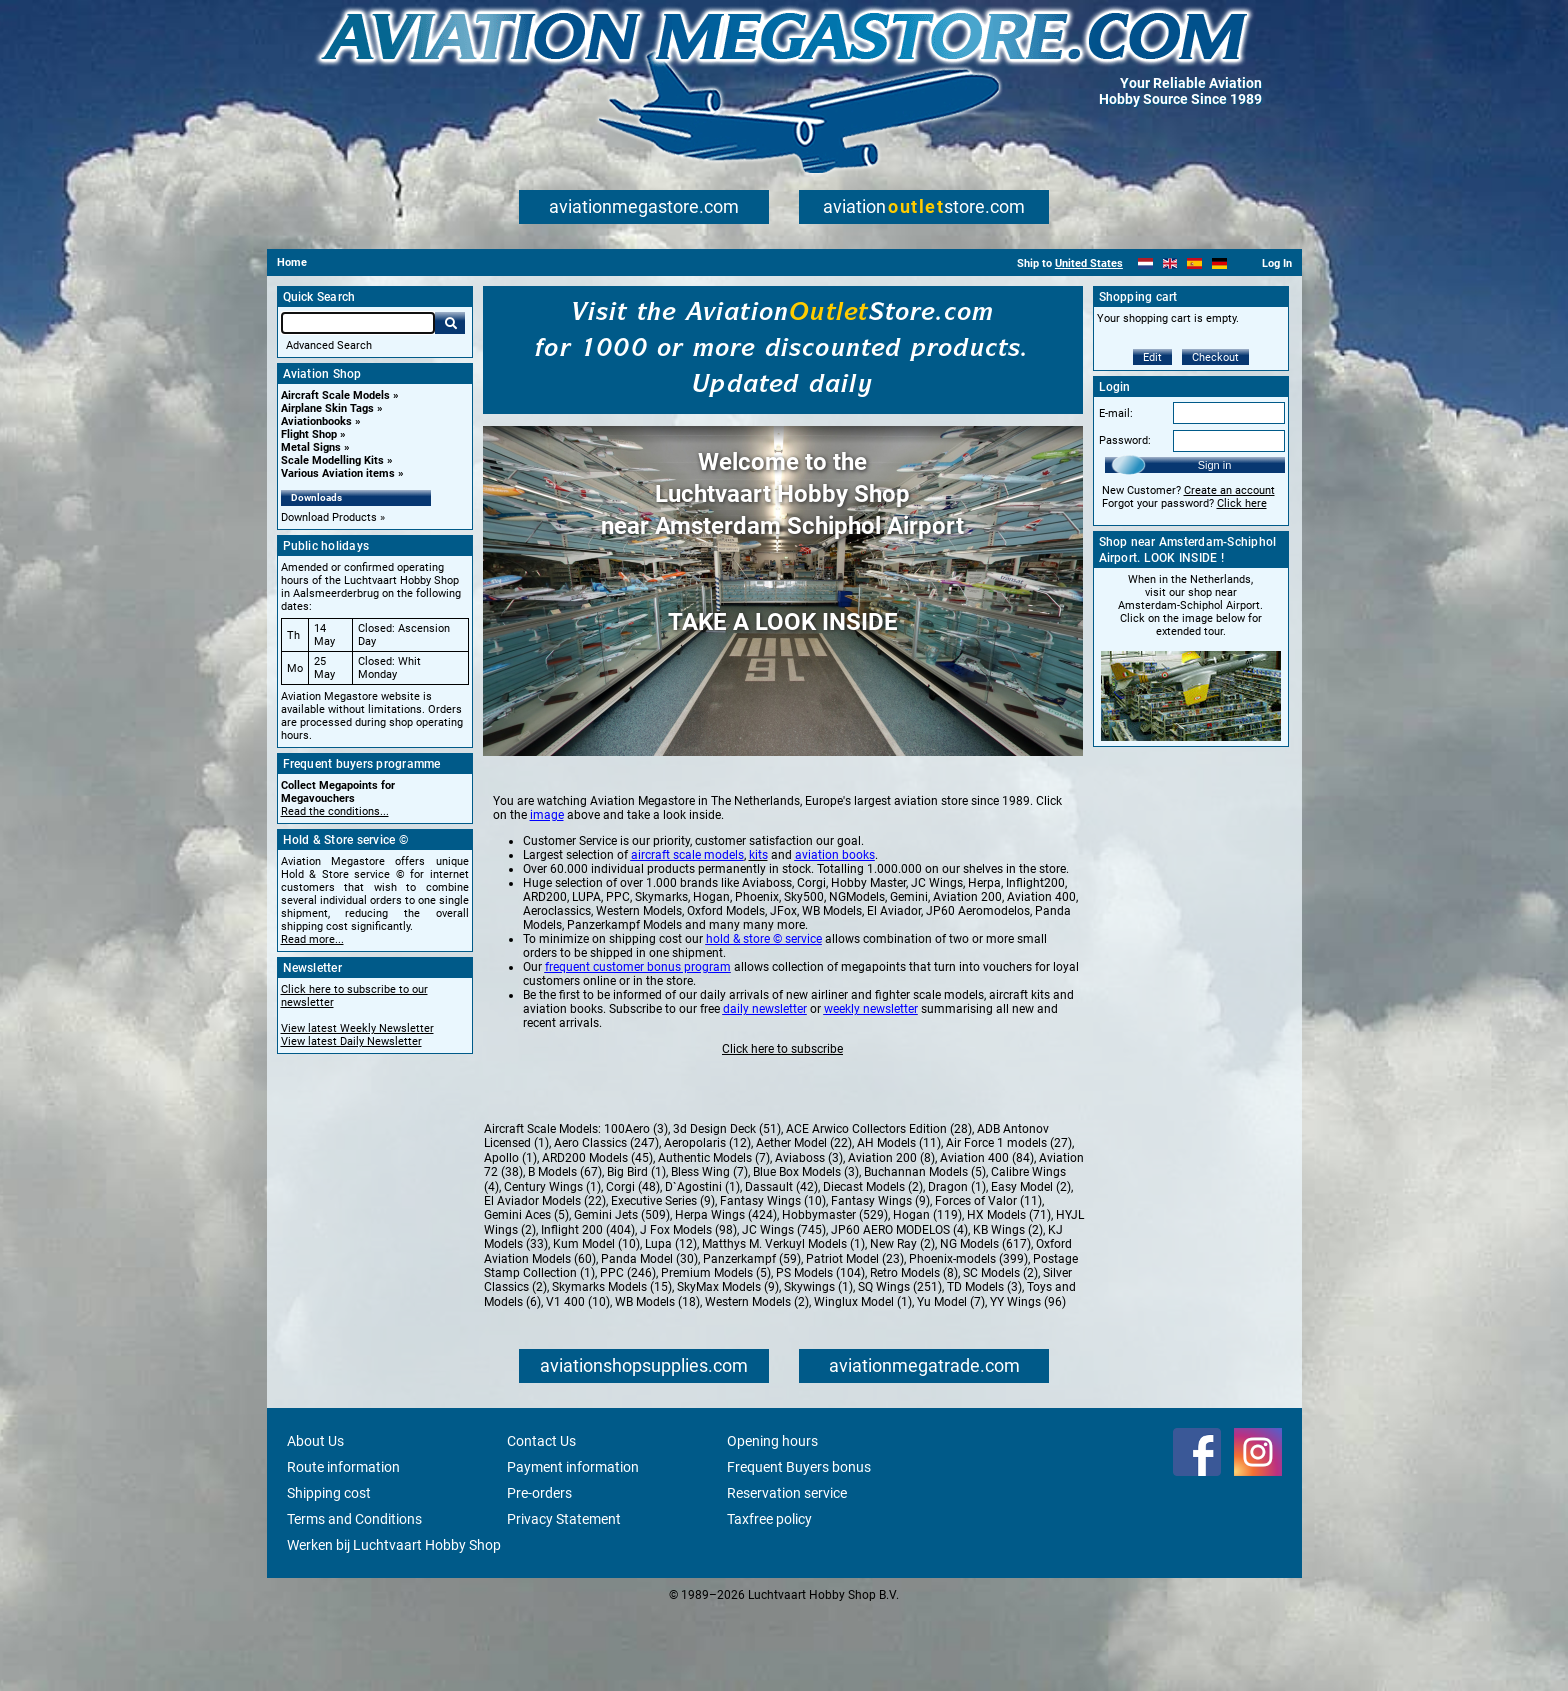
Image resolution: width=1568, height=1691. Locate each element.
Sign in (1215, 465)
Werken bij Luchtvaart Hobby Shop (394, 1624)
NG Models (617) (985, 1323)
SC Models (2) (1000, 1352)
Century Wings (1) (552, 1266)
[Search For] (358, 323)
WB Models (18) (657, 1381)
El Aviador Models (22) (545, 1280)
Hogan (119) (927, 1294)
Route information (343, 1546)
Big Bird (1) (636, 1251)
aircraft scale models (687, 934)
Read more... (312, 939)
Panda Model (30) (649, 1338)
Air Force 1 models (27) (1009, 1222)
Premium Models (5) (716, 1352)
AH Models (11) (899, 1222)
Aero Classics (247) (606, 1222)
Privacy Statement (564, 1598)
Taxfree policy (769, 1598)
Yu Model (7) (951, 1381)
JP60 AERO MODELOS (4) (899, 1309)
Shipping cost (329, 1572)
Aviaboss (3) (809, 1237)
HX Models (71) (1009, 1294)
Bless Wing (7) (709, 1251)
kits (758, 934)
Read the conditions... (335, 811)
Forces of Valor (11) (988, 1280)
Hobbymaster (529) (835, 1294)
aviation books (835, 934)
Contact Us (541, 1520)
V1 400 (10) (578, 1381)
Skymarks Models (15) (612, 1366)
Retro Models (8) (914, 1352)
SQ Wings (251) (900, 1366)
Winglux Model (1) (863, 1381)
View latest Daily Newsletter (351, 1041)
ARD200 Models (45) (597, 1237)
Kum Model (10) (596, 1323)
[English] (1170, 263)
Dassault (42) (781, 1266)
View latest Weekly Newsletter (357, 1028)
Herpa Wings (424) (726, 1294)
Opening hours (772, 1520)
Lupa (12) (671, 1323)
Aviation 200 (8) (891, 1237)
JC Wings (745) (784, 1309)
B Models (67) (565, 1251)
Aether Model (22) (804, 1222)
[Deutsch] (1219, 263)
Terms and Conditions (354, 1598)
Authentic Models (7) (714, 1237)
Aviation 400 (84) (987, 1237)
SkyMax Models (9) (728, 1366)
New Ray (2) (902, 1323)
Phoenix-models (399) (968, 1338)
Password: (1125, 440)
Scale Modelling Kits (332, 460)
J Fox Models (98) (688, 1309)
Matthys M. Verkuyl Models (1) (783, 1323)
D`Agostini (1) (702, 1266)
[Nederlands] (1145, 263)
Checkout (1215, 357)
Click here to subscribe (782, 1128)
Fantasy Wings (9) (880, 1280)
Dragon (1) (957, 1266)
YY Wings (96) (1028, 1381)
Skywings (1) (818, 1366)
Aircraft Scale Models (335, 395)
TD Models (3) (984, 1366)
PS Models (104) (820, 1352)
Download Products (329, 517)
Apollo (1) (510, 1237)
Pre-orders (539, 1572)
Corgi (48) (633, 1266)
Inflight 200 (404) (588, 1309)
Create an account (1229, 490)
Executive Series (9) (663, 1280)
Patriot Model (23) (855, 1338)
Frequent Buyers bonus (799, 1546)
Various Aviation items (338, 473)
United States (1089, 263)
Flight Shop (309, 434)
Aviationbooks (316, 421)
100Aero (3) (636, 1208)
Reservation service (787, 1572)
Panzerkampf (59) (752, 1338)
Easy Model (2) (1031, 1266)
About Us (315, 1520)
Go (450, 323)
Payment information (573, 1546)
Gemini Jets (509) (622, 1294)
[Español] (1194, 263)
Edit (1152, 357)
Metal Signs (311, 447)
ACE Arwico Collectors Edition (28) (879, 1208)
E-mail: (1116, 413)
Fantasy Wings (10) (773, 1280)
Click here (1242, 503)
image (547, 894)
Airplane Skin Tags (327, 408)
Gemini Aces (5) (526, 1294)
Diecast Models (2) (873, 1266)
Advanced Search (329, 345)
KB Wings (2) (1008, 1309)
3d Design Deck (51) (727, 1208)
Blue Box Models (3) (806, 1251)
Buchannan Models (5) (925, 1251)
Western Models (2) (757, 1381)
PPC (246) (628, 1352)
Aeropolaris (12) (707, 1222)
